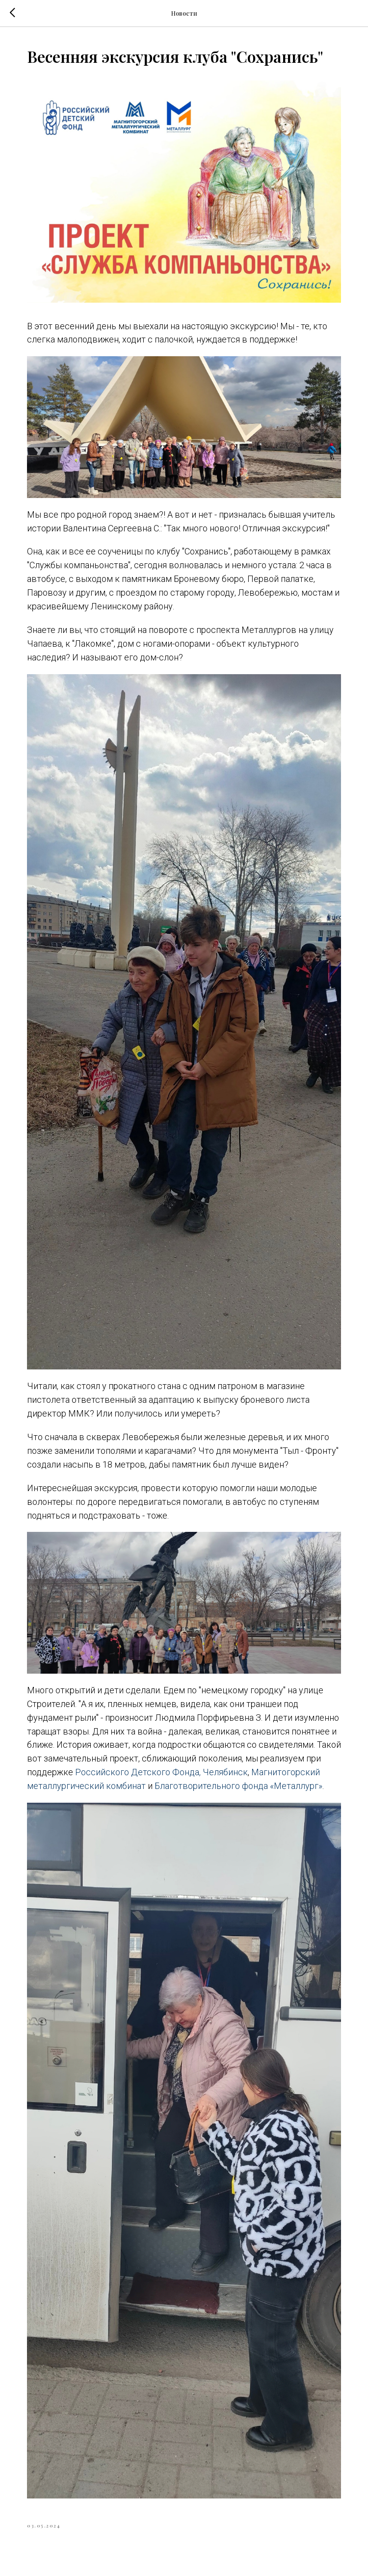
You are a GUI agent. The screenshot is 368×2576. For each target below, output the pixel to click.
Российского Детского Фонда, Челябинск (161, 1772)
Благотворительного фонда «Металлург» (238, 1786)
